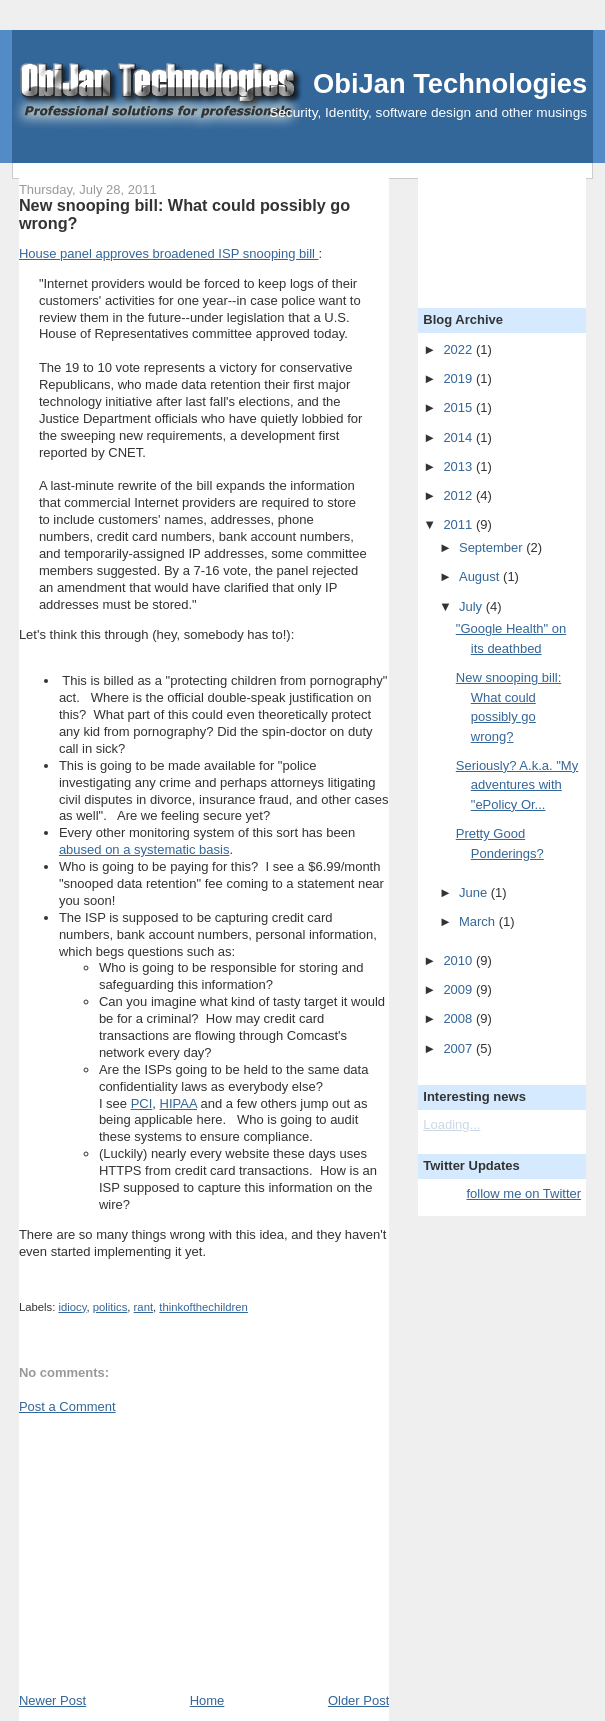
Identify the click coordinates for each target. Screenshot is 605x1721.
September (492, 547)
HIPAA (178, 1103)
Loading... (451, 1124)
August (481, 576)
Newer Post (52, 1700)
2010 (459, 960)
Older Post (358, 1700)
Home (207, 1700)
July (472, 606)
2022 (459, 349)
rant (143, 1307)
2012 (459, 495)
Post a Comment (67, 1406)
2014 (459, 437)
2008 (459, 1018)
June (475, 892)
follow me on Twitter (523, 1193)
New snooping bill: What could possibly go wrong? (184, 214)
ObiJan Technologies (450, 83)
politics (110, 1307)
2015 (459, 407)
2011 (459, 524)
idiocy (72, 1307)
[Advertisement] (169, 1552)
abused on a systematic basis (144, 849)
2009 (459, 989)
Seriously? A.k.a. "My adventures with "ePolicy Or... (517, 785)
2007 (459, 1048)
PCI (142, 1103)
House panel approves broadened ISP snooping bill (169, 253)
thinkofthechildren (203, 1307)
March (479, 921)
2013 (459, 466)
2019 (459, 378)
